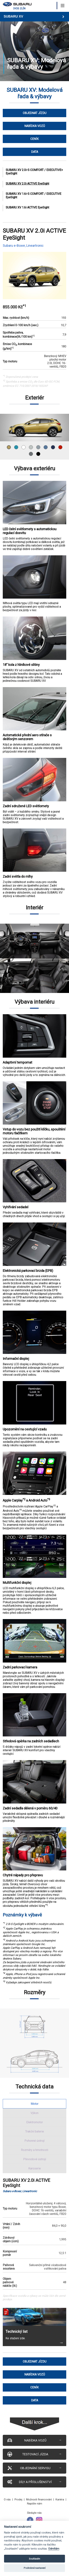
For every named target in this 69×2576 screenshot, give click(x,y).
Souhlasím (34, 2558)
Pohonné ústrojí (34, 2140)
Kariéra (60, 2499)
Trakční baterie (34, 2131)
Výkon (34, 2113)
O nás (7, 2499)
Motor (34, 2103)
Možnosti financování (39, 2499)
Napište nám (34, 2503)
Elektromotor (34, 2122)
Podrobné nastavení (34, 2568)
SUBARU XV (34, 17)
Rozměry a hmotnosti (34, 2150)
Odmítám (53, 2548)
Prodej (18, 2499)
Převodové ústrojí (34, 2159)
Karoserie (34, 2168)
